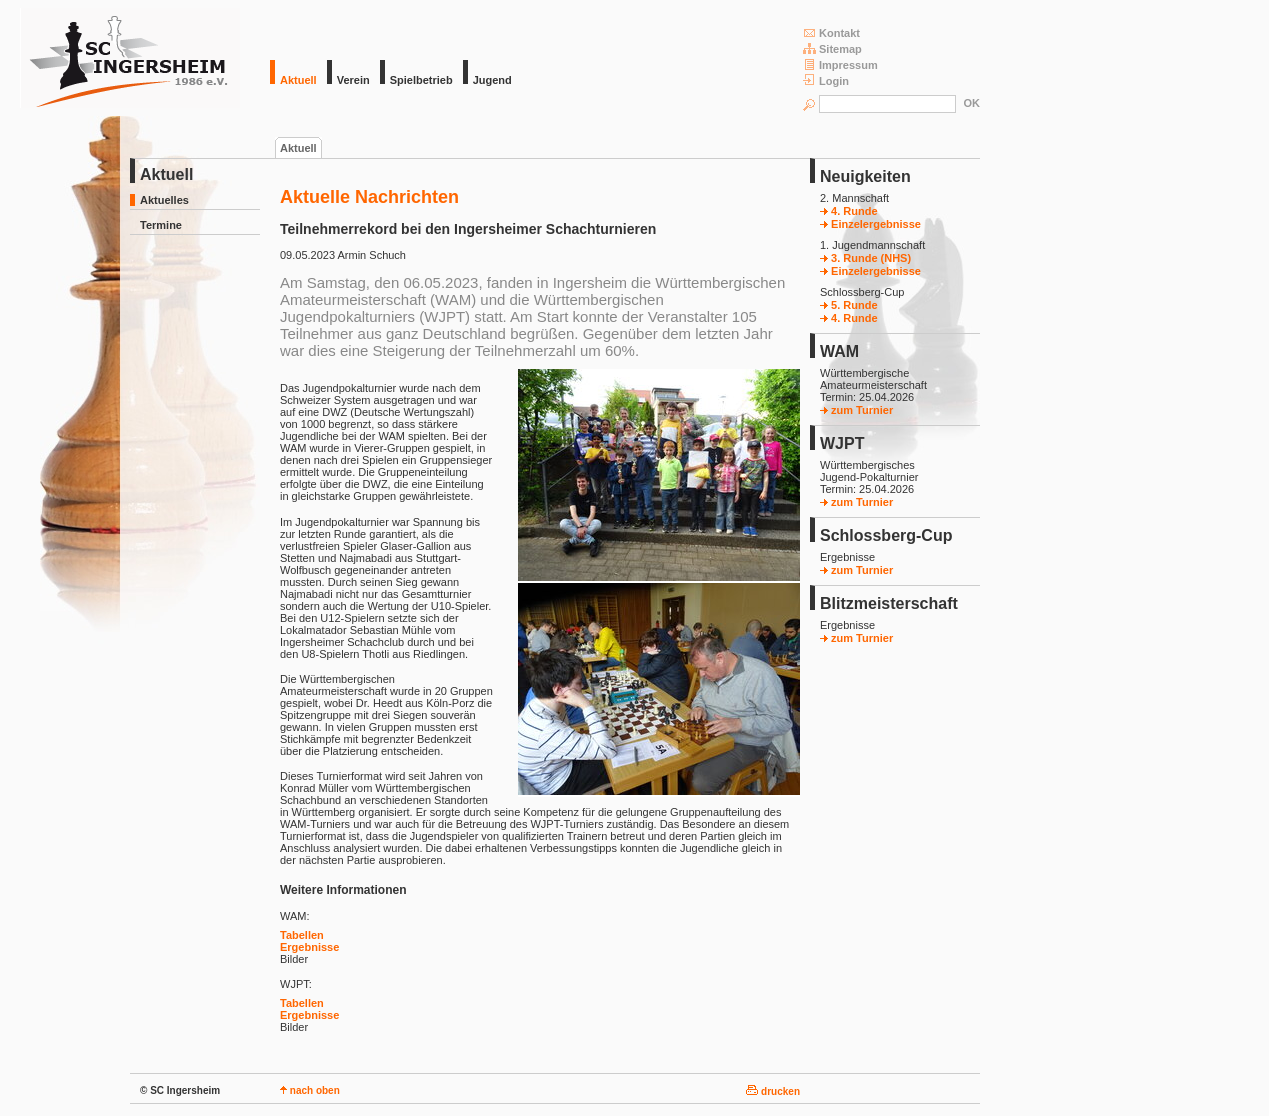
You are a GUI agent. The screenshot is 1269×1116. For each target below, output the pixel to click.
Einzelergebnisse (870, 224)
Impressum (840, 64)
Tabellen (302, 935)
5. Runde (849, 305)
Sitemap (832, 48)
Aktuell (298, 148)
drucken (773, 1091)
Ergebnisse (309, 947)
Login (826, 80)
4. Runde (849, 211)
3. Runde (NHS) (865, 258)
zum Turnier (856, 410)
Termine (161, 225)
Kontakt (831, 32)
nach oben (310, 1090)
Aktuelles (164, 200)
